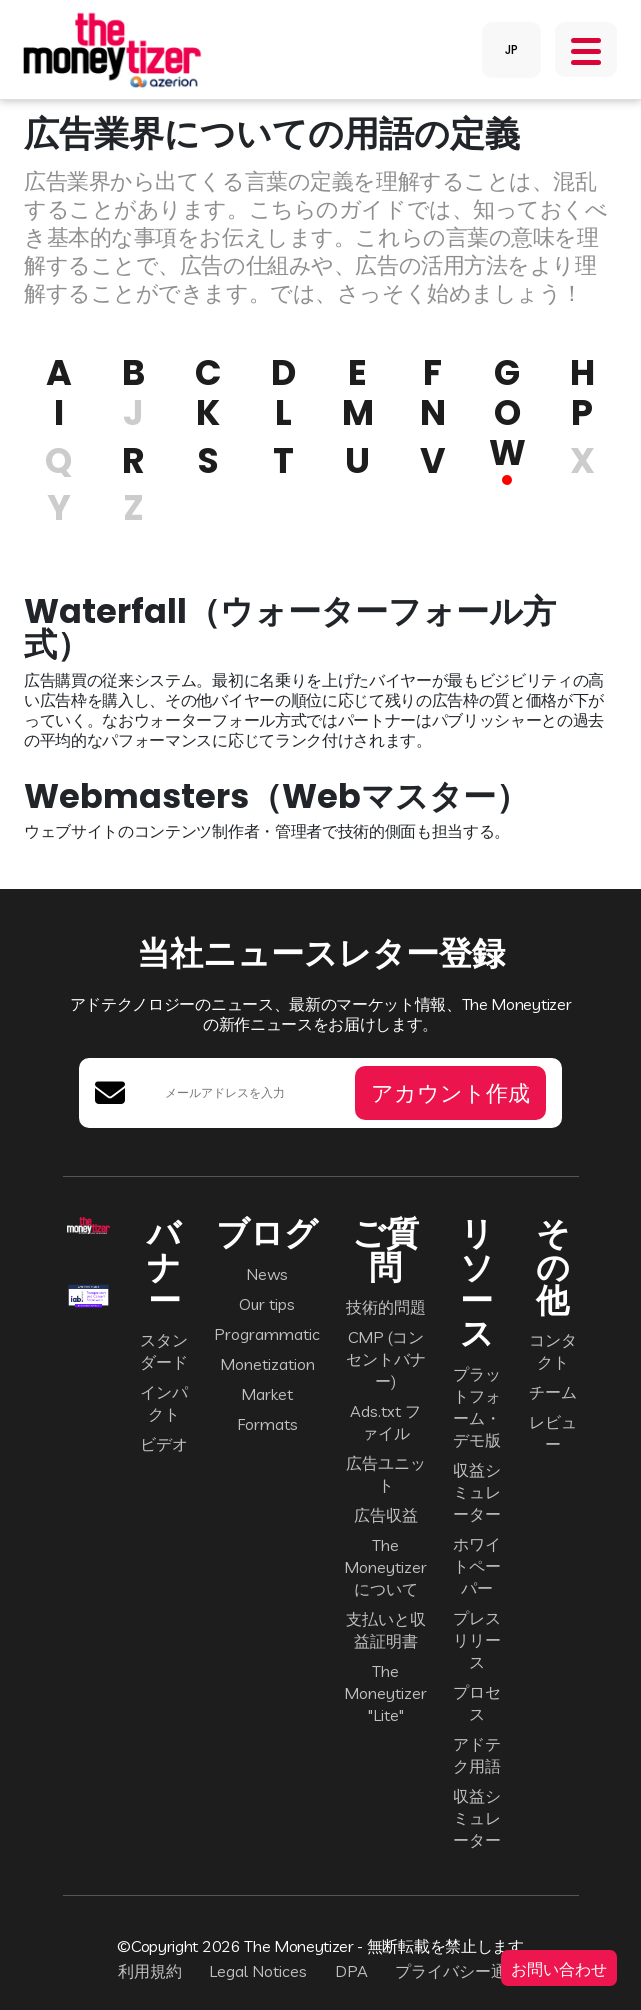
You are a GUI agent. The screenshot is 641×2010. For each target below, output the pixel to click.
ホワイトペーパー (477, 1566)
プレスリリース (477, 1640)
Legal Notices (258, 1971)
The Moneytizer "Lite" (385, 1693)
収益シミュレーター (477, 1492)
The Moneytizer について (385, 1567)
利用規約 (150, 1971)
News (267, 1274)
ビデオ (164, 1444)
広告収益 (386, 1515)
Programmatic (267, 1334)
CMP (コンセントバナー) (386, 1359)
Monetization (267, 1364)
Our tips (267, 1304)
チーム (553, 1392)
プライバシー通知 (459, 1971)
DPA (351, 1971)
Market (267, 1394)
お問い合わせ (559, 1968)
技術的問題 (386, 1307)
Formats (267, 1424)
